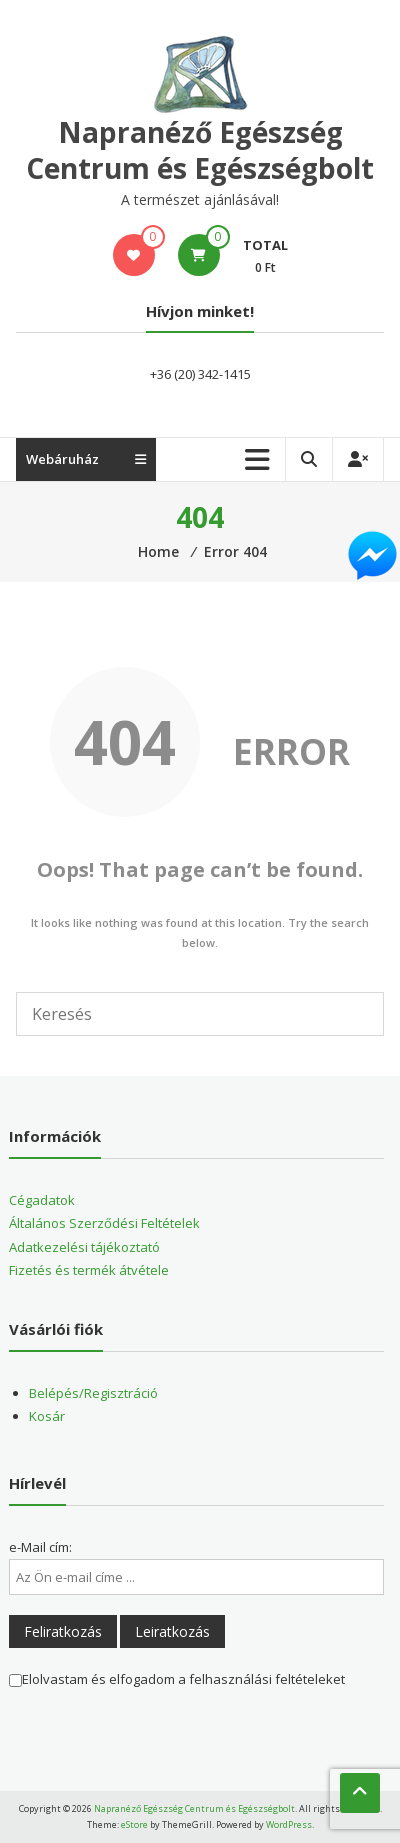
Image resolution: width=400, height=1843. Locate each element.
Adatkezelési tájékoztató (84, 1247)
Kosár (47, 1416)
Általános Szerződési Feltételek (104, 1223)
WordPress (289, 1824)
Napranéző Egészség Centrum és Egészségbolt (200, 150)
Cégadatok (42, 1200)
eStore (134, 1824)
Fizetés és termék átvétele (89, 1270)
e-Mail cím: (40, 1547)
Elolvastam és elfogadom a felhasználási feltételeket (177, 1679)
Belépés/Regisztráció (93, 1393)
